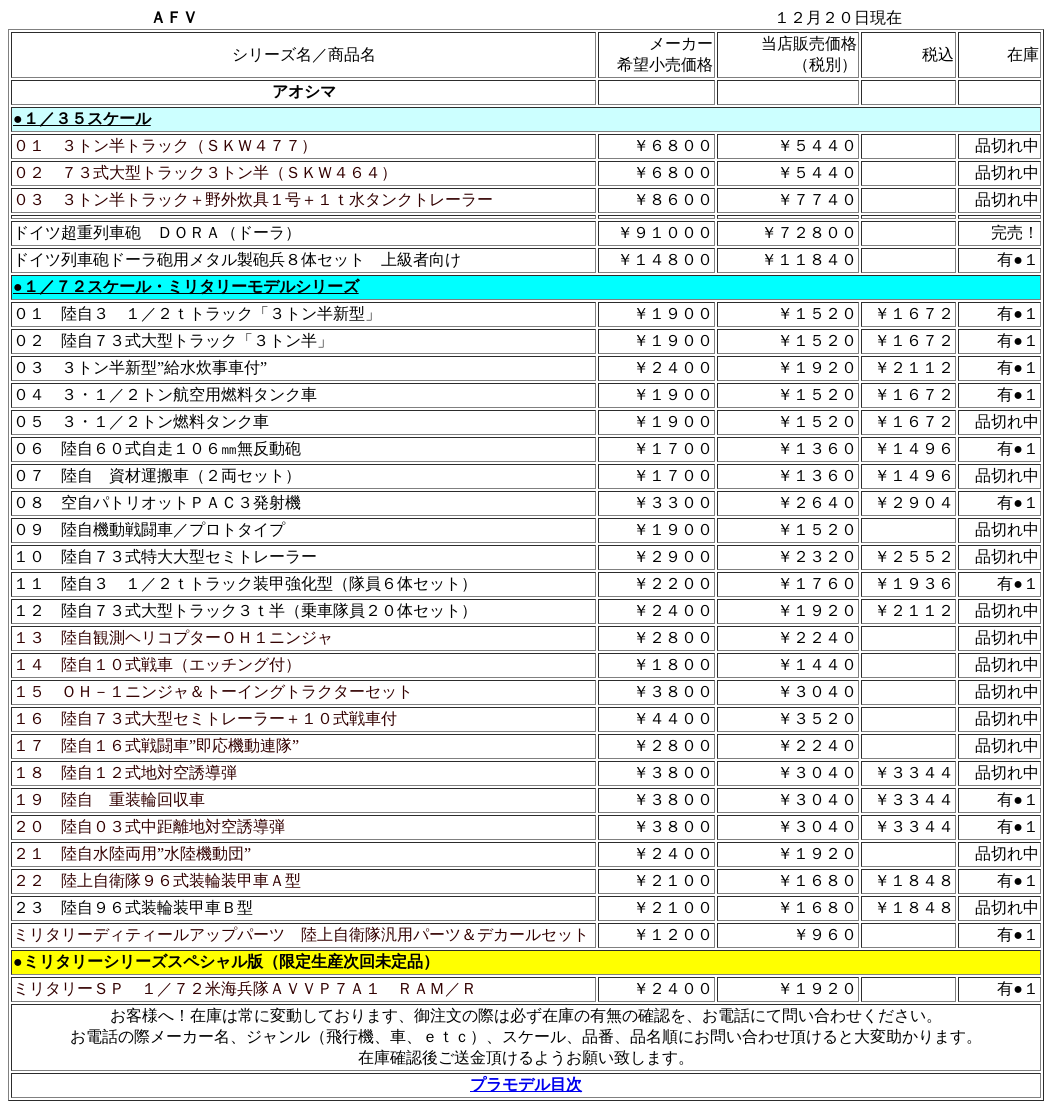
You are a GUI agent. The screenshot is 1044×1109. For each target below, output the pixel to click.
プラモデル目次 (526, 1084)
